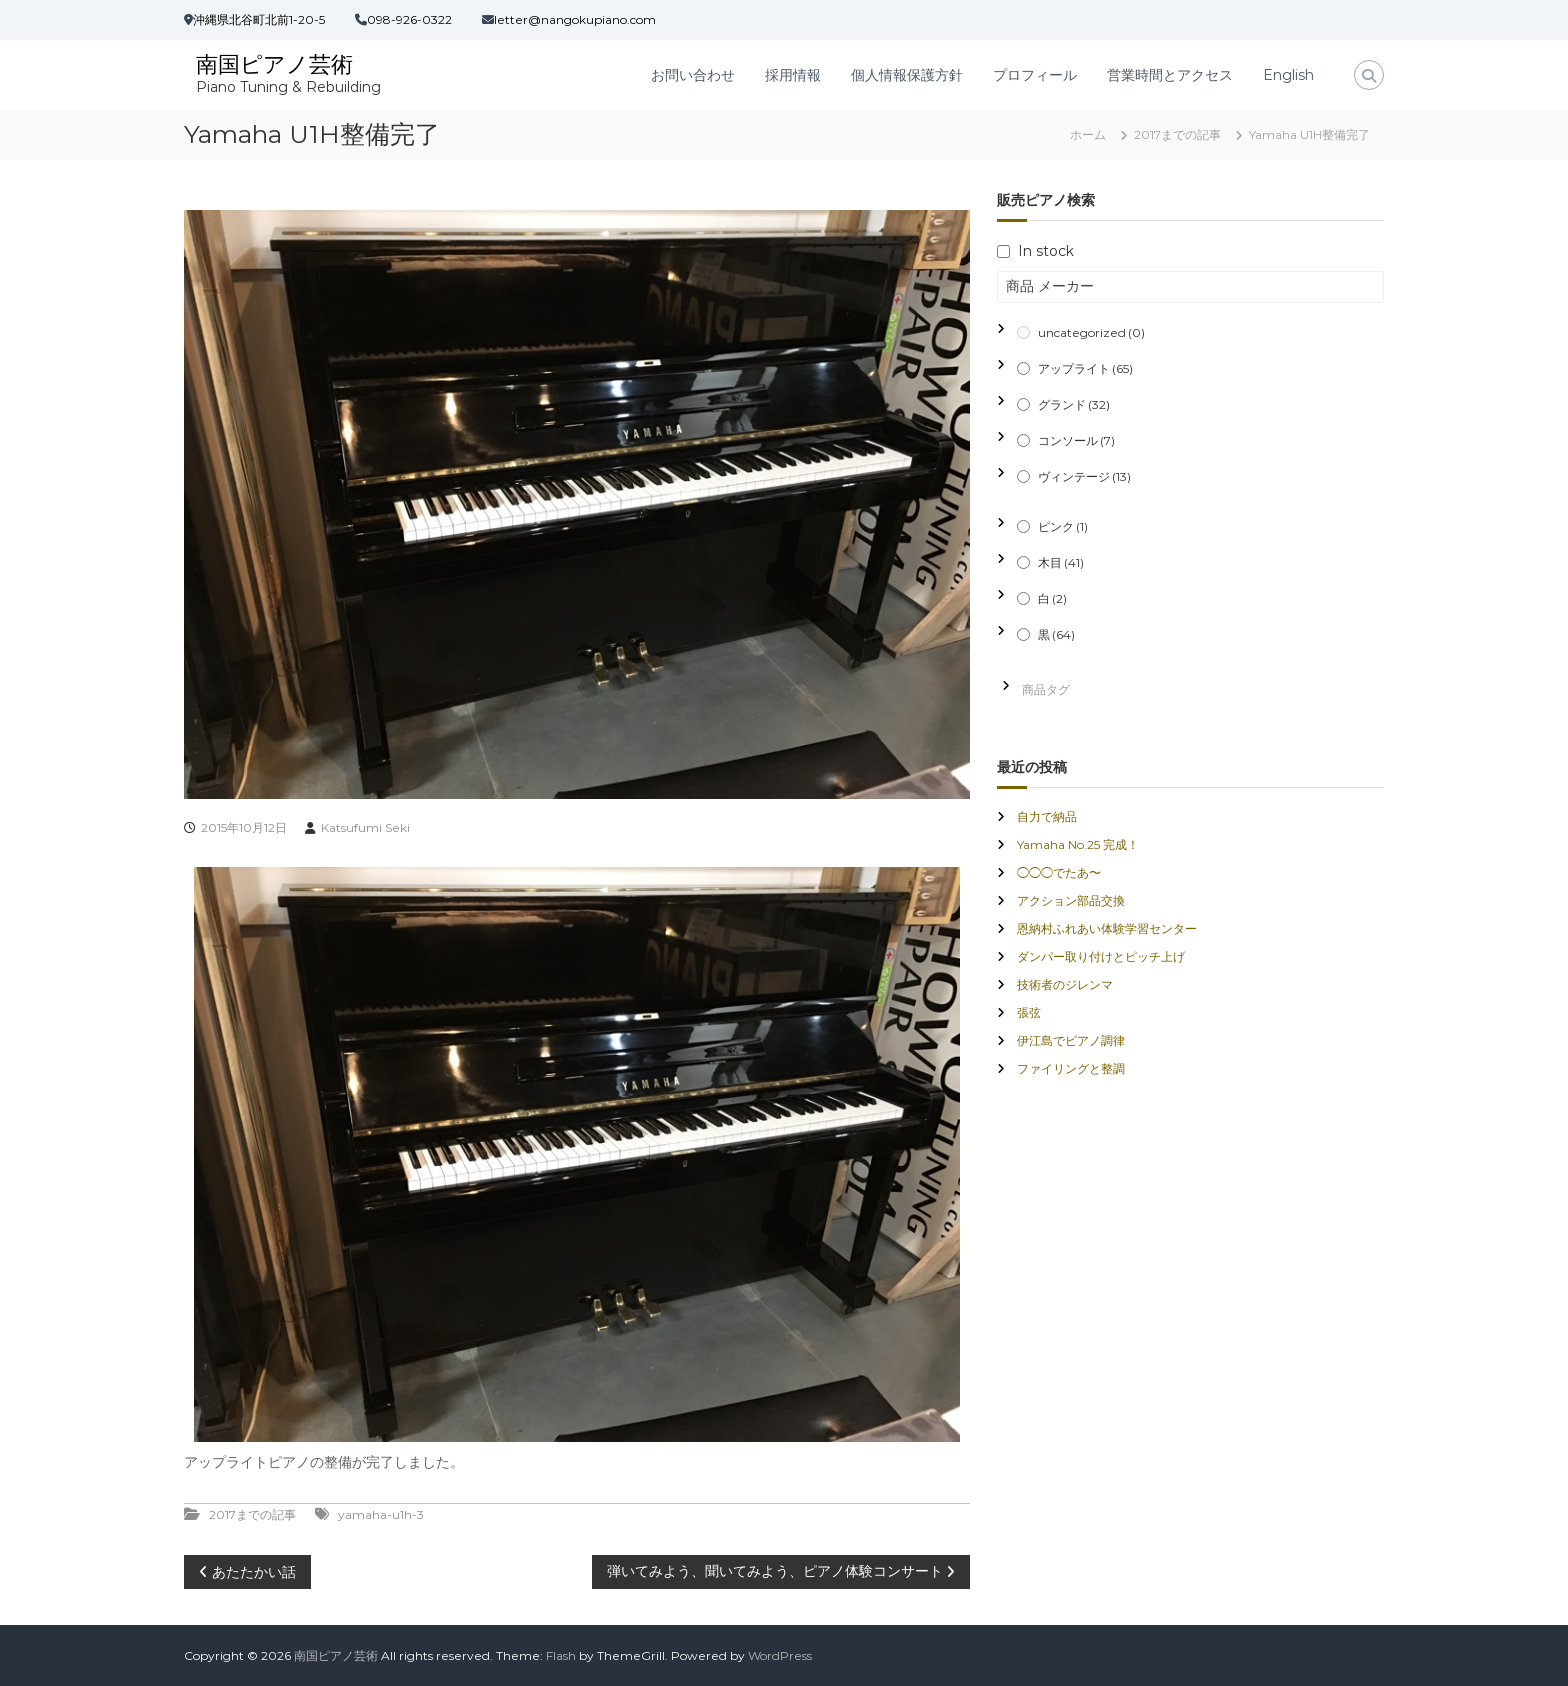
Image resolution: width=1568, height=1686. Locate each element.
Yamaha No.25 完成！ (1078, 844)
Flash (561, 1655)
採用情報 (793, 75)
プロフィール (1035, 75)
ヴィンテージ (1084, 476)
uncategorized (1091, 332)
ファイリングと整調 (1071, 1068)
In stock (1046, 251)
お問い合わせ (693, 75)
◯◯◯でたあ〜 (1059, 872)
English (1288, 75)
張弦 (1029, 1012)
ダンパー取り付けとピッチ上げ (1101, 956)
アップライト (1085, 368)
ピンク (1063, 526)
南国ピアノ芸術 (274, 64)
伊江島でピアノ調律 (1071, 1040)
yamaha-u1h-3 (381, 1514)
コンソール (1076, 440)
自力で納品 (1047, 816)
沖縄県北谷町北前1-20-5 (259, 19)
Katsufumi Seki (365, 827)
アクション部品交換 (1071, 900)
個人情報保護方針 (907, 75)
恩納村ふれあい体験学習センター (1107, 928)
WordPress (780, 1655)
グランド (1074, 404)
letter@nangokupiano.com (575, 19)
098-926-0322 (409, 19)
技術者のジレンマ (1065, 984)
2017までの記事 (1177, 134)
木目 (1061, 562)
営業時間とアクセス (1170, 75)
